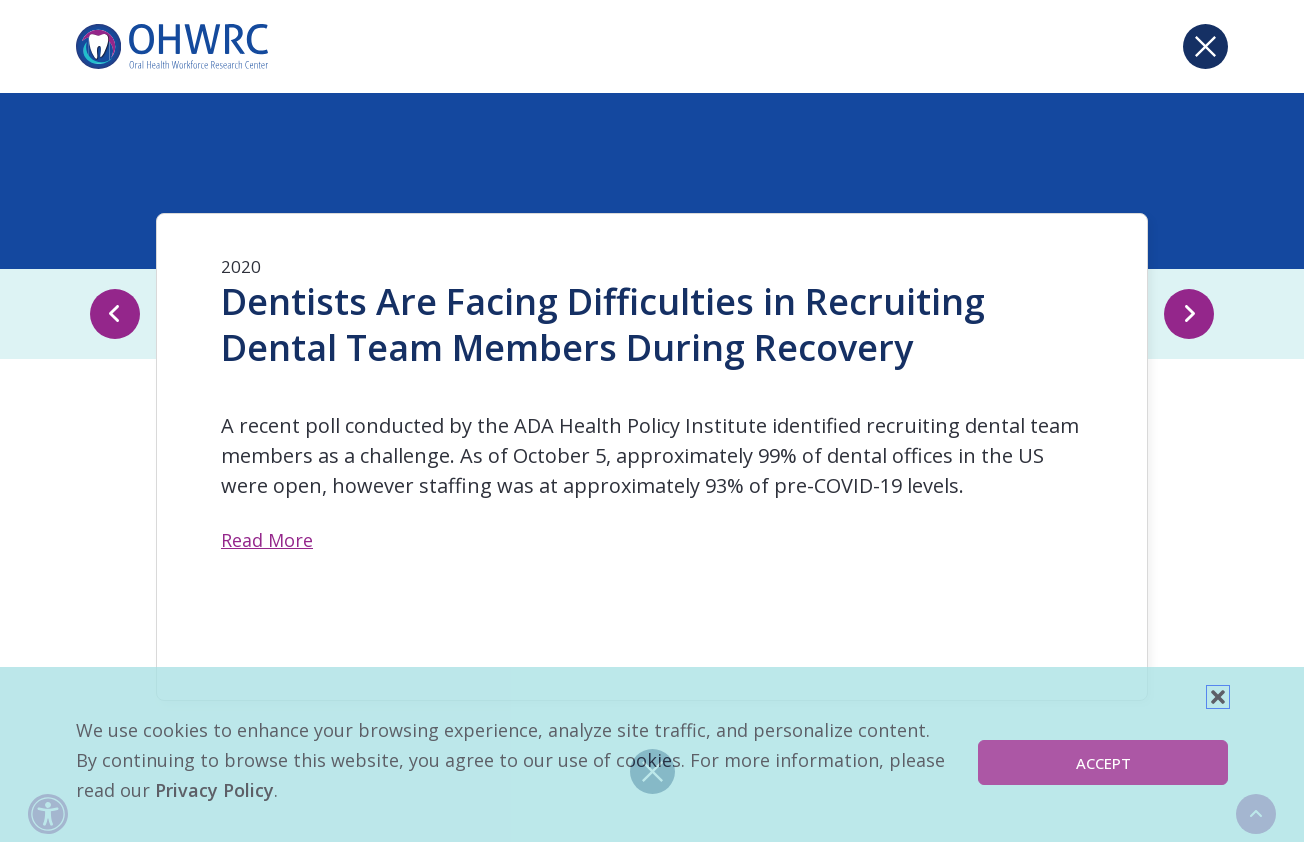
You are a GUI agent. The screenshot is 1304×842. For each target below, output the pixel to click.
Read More (267, 540)
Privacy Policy (214, 790)
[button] (1218, 697)
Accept (1103, 763)
